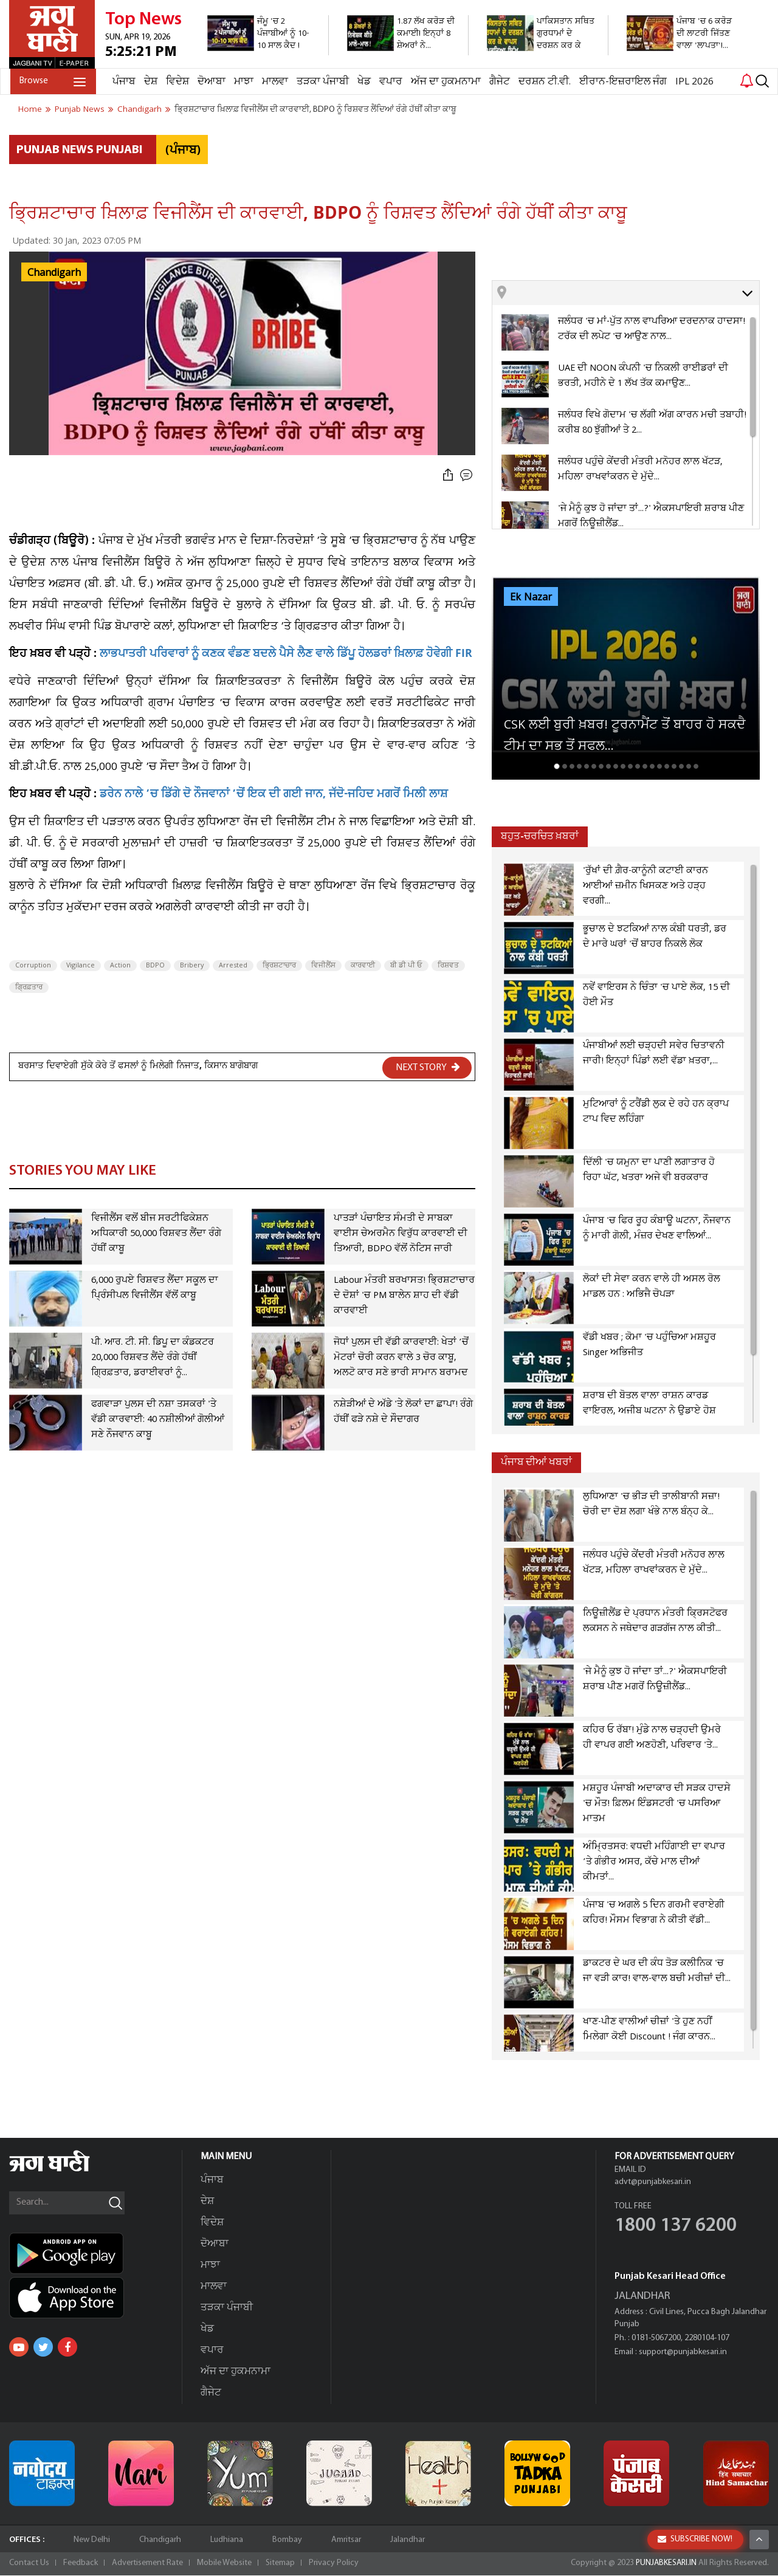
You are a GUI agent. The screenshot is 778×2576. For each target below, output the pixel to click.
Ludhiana (226, 2540)
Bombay (287, 2540)
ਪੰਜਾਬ (122, 82)
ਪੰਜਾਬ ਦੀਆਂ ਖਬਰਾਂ (536, 1462)
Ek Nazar (531, 597)
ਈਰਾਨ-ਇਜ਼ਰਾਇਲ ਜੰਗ (622, 82)
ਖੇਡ (363, 82)
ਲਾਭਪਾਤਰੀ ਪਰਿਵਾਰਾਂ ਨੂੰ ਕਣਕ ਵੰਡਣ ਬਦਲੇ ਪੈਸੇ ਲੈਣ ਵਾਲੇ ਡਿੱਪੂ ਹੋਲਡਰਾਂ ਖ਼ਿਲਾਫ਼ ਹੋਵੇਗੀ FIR (286, 654)
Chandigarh (54, 273)
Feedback (80, 2563)
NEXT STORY (428, 1067)
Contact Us (29, 2563)
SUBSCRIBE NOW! (695, 2539)
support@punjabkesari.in (683, 2352)
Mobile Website (224, 2563)
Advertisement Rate (147, 2563)
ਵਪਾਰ (389, 82)
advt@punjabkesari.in (652, 2182)
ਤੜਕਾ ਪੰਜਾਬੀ (321, 82)
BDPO (155, 965)
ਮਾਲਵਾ (274, 82)
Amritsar (346, 2540)
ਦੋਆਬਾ (210, 82)
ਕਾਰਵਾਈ (363, 965)
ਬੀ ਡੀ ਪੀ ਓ (406, 965)
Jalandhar (407, 2540)
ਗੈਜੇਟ (498, 82)
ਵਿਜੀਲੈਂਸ (323, 965)
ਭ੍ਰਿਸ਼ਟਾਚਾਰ (279, 965)
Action (120, 965)
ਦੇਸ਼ (149, 82)
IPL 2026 (693, 82)
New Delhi (92, 2540)
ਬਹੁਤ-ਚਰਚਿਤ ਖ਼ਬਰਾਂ (540, 836)
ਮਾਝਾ (242, 82)
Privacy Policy (334, 2563)
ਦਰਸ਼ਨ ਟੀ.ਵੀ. (543, 82)
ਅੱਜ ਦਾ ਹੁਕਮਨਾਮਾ (445, 82)
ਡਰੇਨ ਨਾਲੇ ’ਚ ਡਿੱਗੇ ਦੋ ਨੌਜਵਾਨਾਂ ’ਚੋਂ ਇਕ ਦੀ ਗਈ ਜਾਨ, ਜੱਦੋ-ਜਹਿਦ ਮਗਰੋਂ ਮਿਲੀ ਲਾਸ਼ (274, 795)
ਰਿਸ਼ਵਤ (448, 965)
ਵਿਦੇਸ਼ (176, 82)
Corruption (33, 965)
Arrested (233, 965)
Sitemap (280, 2563)
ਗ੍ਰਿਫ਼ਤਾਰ (29, 987)
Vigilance (80, 965)
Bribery (192, 965)
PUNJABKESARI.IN (665, 2563)
